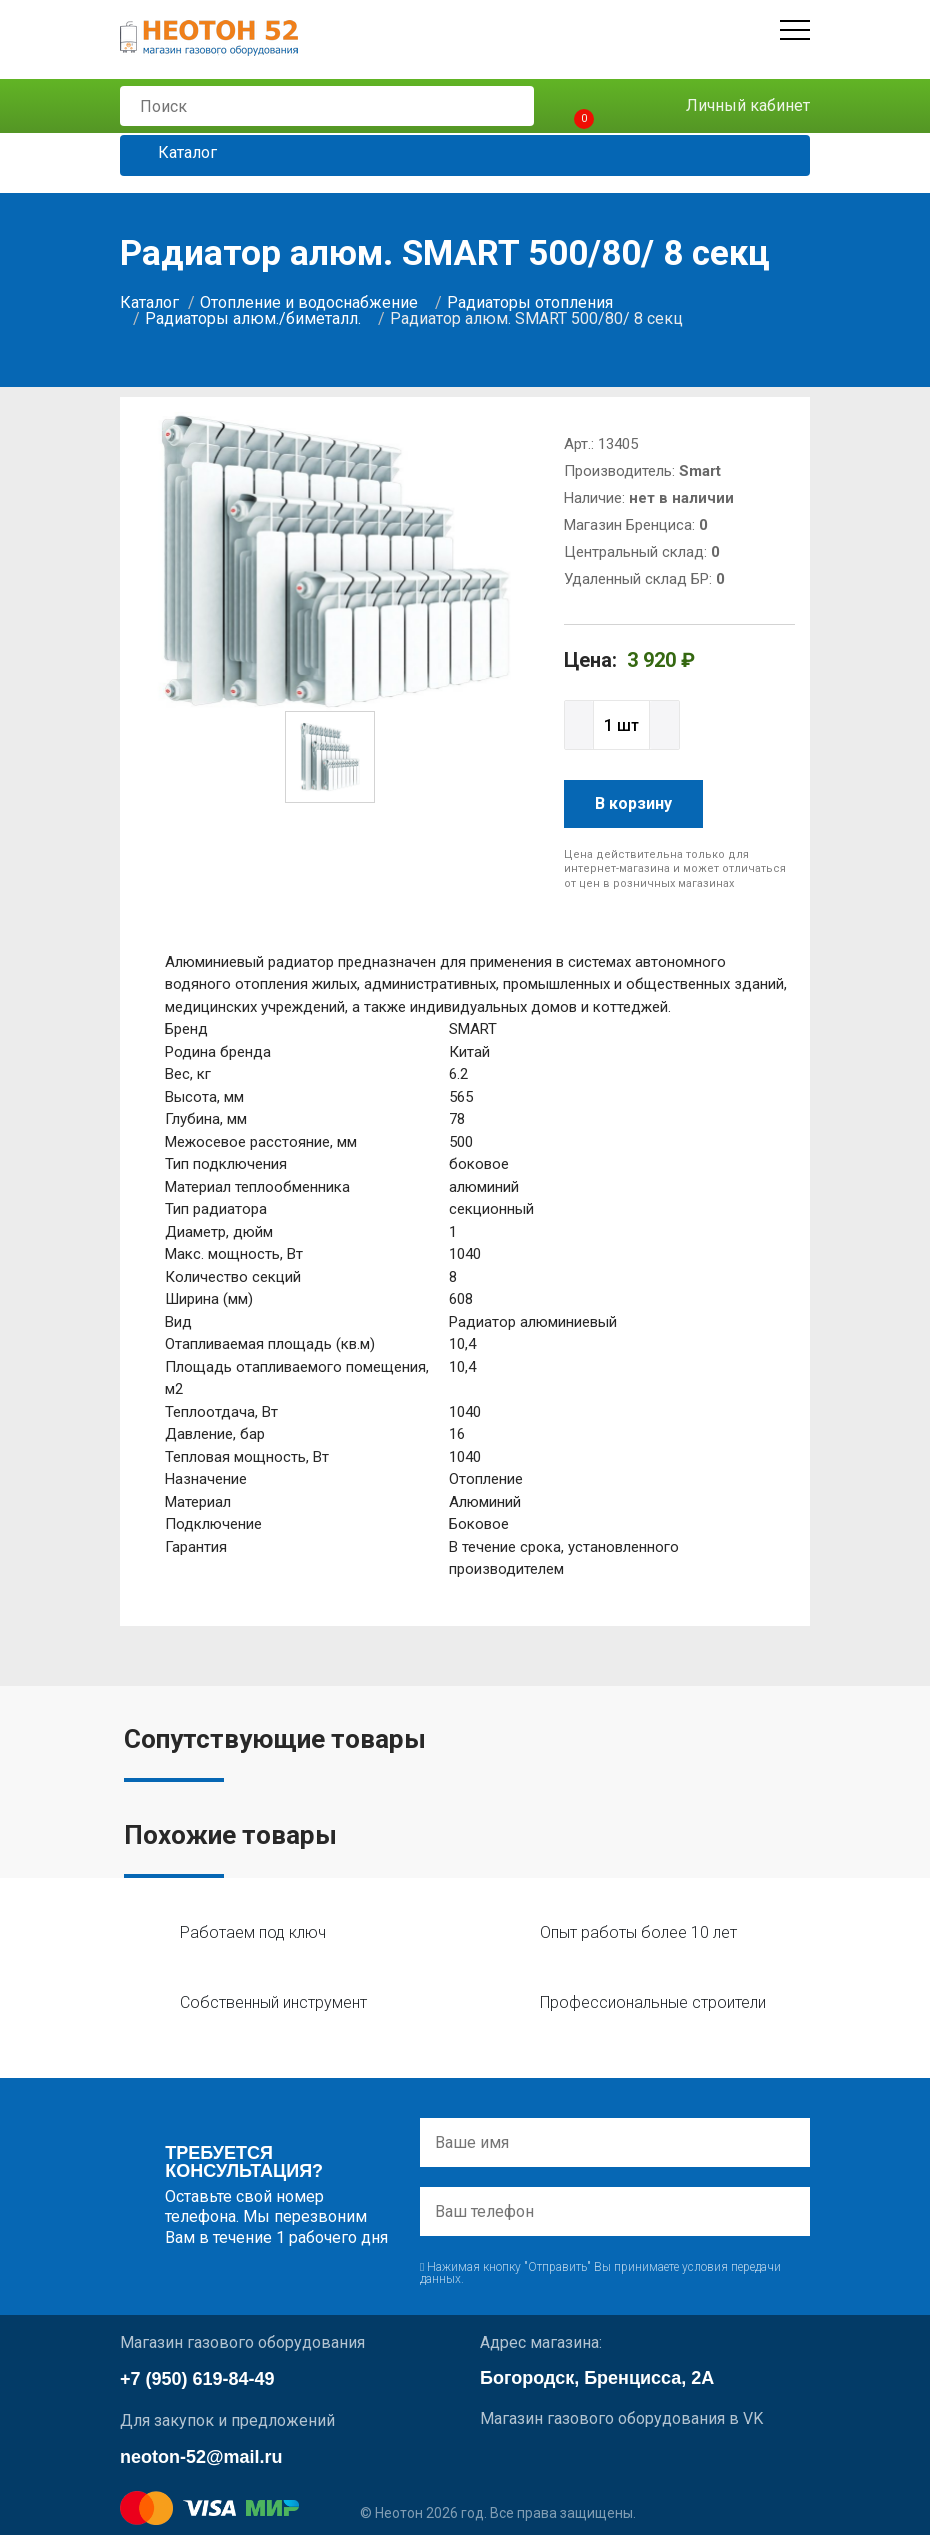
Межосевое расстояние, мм (261, 1142)
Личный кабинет (733, 106)
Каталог (172, 153)
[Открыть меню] (795, 30)
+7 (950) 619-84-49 (197, 2379)
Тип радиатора (216, 1209)
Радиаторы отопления (530, 302)
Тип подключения (226, 1164)
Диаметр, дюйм (219, 1232)
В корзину (633, 803)
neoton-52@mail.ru (201, 2457)
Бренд (186, 1029)
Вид (178, 1322)
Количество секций (233, 1277)
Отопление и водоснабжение (309, 302)
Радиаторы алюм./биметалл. (253, 318)
